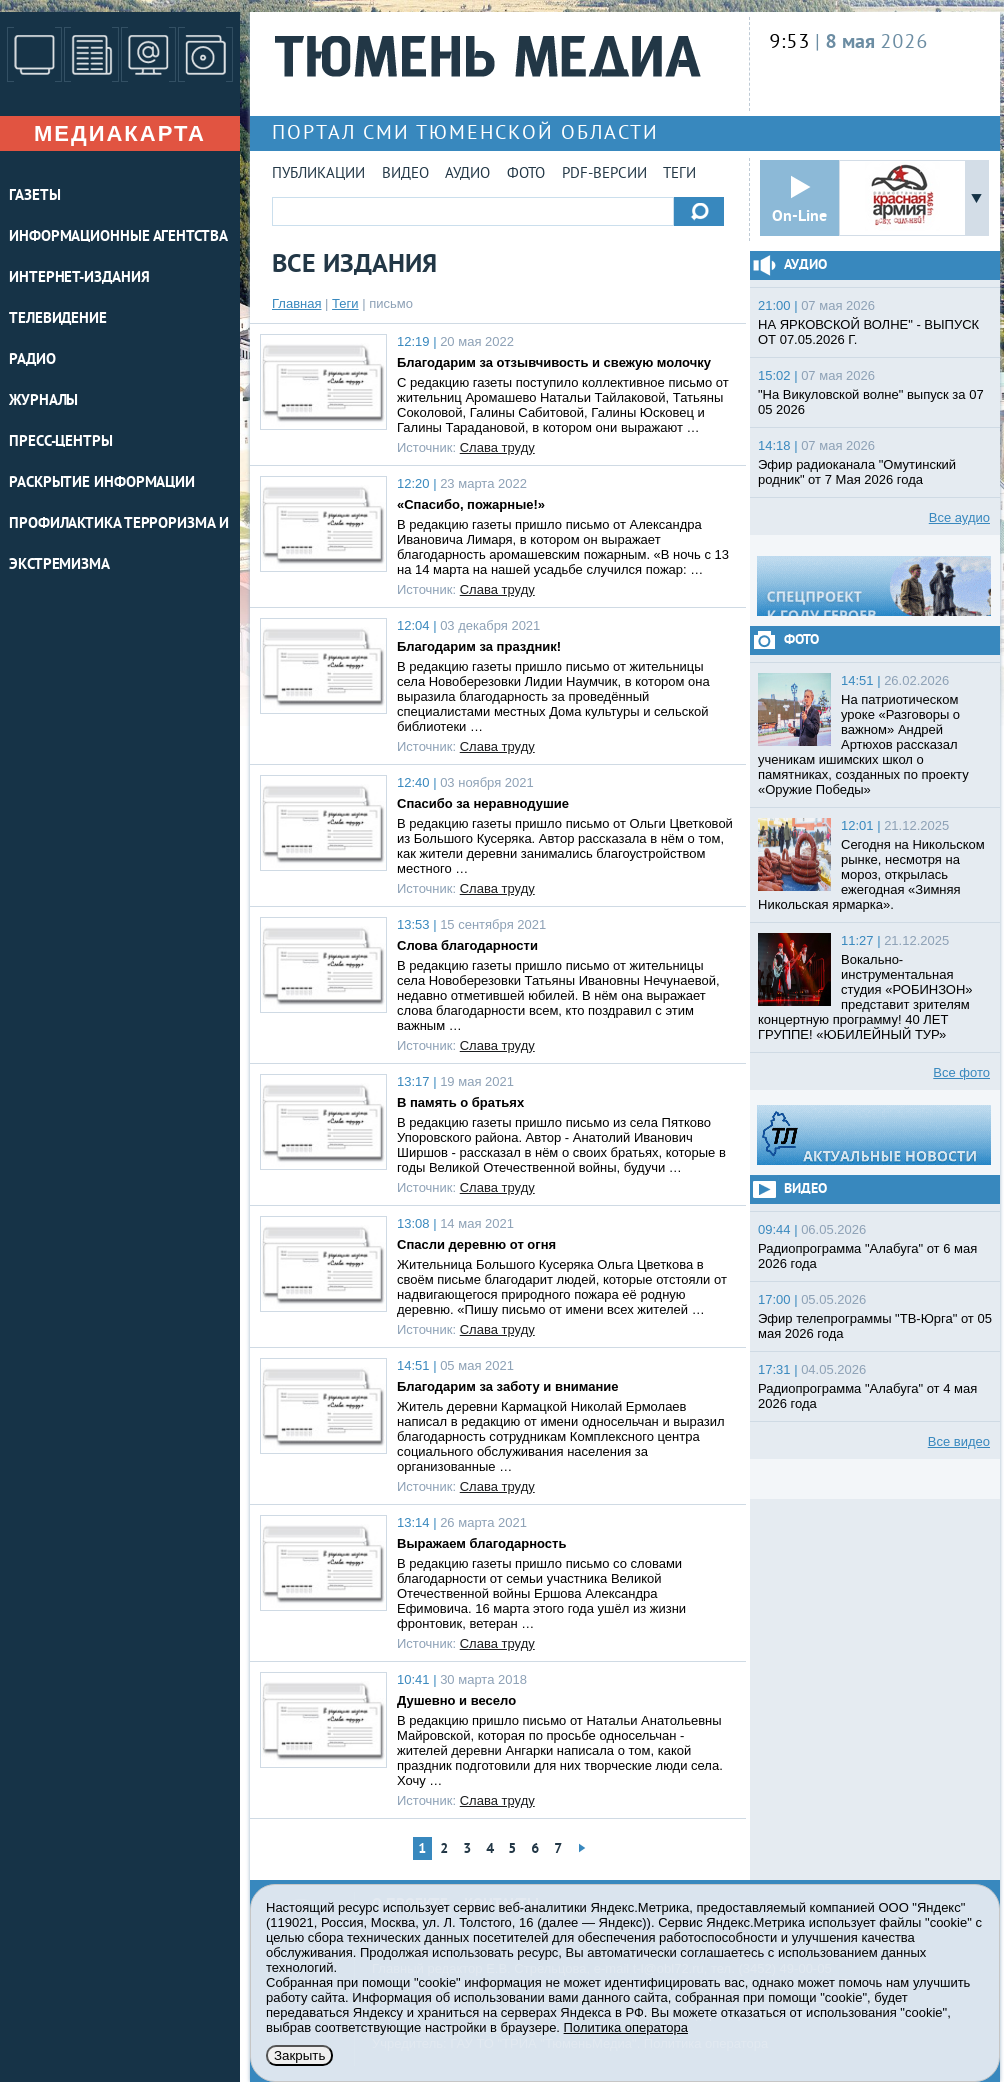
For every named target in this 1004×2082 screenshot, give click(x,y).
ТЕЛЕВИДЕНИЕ (58, 319)
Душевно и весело (456, 1700)
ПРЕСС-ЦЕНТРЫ (61, 442)
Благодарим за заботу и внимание (508, 1386)
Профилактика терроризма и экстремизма (119, 545)
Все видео (959, 1441)
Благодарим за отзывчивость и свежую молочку (554, 362)
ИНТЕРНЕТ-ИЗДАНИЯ (79, 278)
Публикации (318, 174)
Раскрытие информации (102, 483)
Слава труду (497, 447)
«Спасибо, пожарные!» (471, 504)
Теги (679, 174)
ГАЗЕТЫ (34, 196)
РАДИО (32, 360)
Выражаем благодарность (481, 1543)
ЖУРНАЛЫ (43, 401)
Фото (526, 174)
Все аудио (959, 517)
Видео (405, 174)
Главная (296, 303)
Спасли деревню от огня (476, 1244)
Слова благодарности (467, 945)
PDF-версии (604, 174)
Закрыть (299, 2055)
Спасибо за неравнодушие (483, 803)
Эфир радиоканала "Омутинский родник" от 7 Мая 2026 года (857, 472)
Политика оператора (626, 2027)
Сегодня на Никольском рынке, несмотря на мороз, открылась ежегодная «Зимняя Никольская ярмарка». (871, 874)
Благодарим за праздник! (479, 646)
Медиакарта (120, 133)
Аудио (467, 174)
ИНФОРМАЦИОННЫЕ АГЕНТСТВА (118, 237)
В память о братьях (460, 1102)
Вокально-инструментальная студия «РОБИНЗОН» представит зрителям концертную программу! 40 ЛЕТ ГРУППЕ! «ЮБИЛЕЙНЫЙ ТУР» (865, 997)
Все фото (961, 1072)
